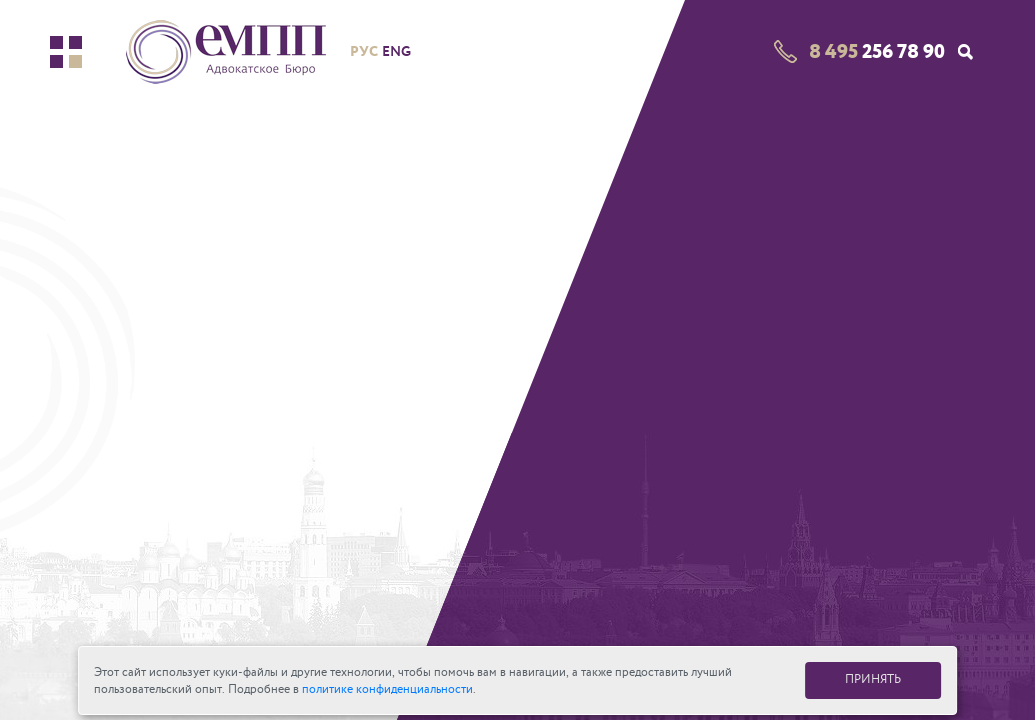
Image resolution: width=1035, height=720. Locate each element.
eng (396, 51)
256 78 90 (877, 51)
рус (364, 51)
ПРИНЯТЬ (873, 679)
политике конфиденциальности (387, 689)
